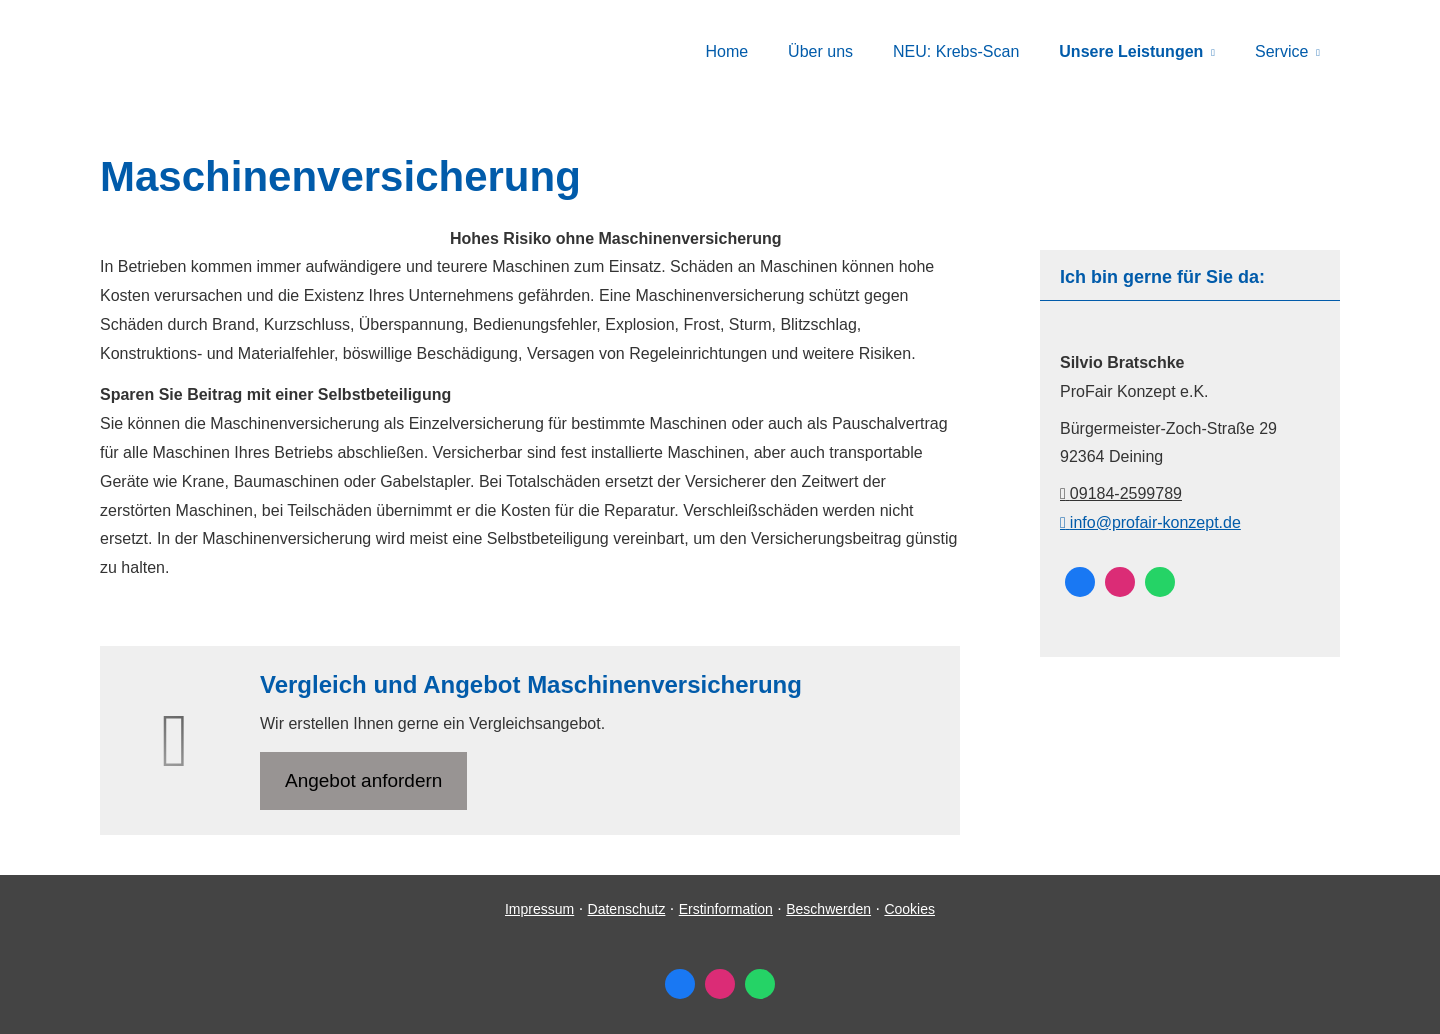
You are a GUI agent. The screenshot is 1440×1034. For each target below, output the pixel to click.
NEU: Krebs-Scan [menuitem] (956, 51)
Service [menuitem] (1281, 51)
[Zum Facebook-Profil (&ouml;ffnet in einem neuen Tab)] (1080, 582)
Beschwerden (828, 909)
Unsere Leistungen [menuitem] (1131, 51)
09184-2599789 (1121, 493)
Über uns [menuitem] (820, 51)
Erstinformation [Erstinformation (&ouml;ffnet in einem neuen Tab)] (726, 909)
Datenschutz (627, 909)
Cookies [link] (909, 909)
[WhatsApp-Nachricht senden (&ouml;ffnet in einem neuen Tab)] (1160, 582)
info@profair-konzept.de (1150, 522)
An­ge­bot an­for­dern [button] (363, 780)
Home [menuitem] (726, 51)
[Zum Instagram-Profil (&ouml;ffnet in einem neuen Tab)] (1120, 582)
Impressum (539, 909)
